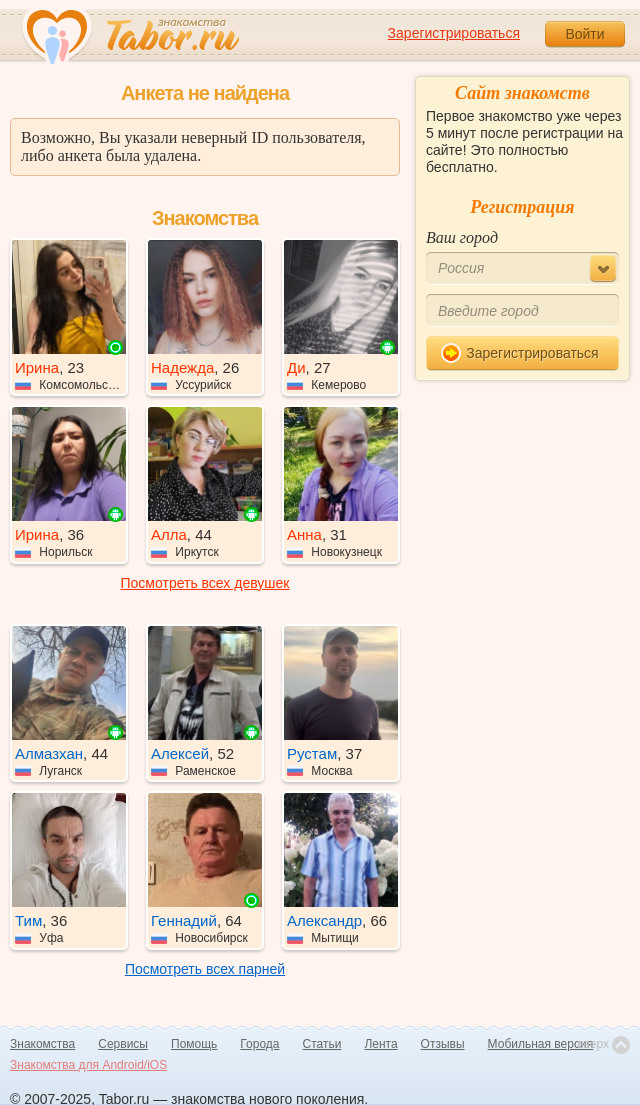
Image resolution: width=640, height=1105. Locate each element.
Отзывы (443, 1044)
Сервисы (123, 1044)
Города (259, 1044)
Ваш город (462, 237)
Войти (584, 34)
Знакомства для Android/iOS (88, 1065)
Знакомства (42, 1044)
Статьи (322, 1044)
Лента (380, 1044)
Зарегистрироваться (454, 33)
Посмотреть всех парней (205, 969)
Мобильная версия (541, 1044)
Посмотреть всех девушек (205, 583)
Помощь (194, 1044)
